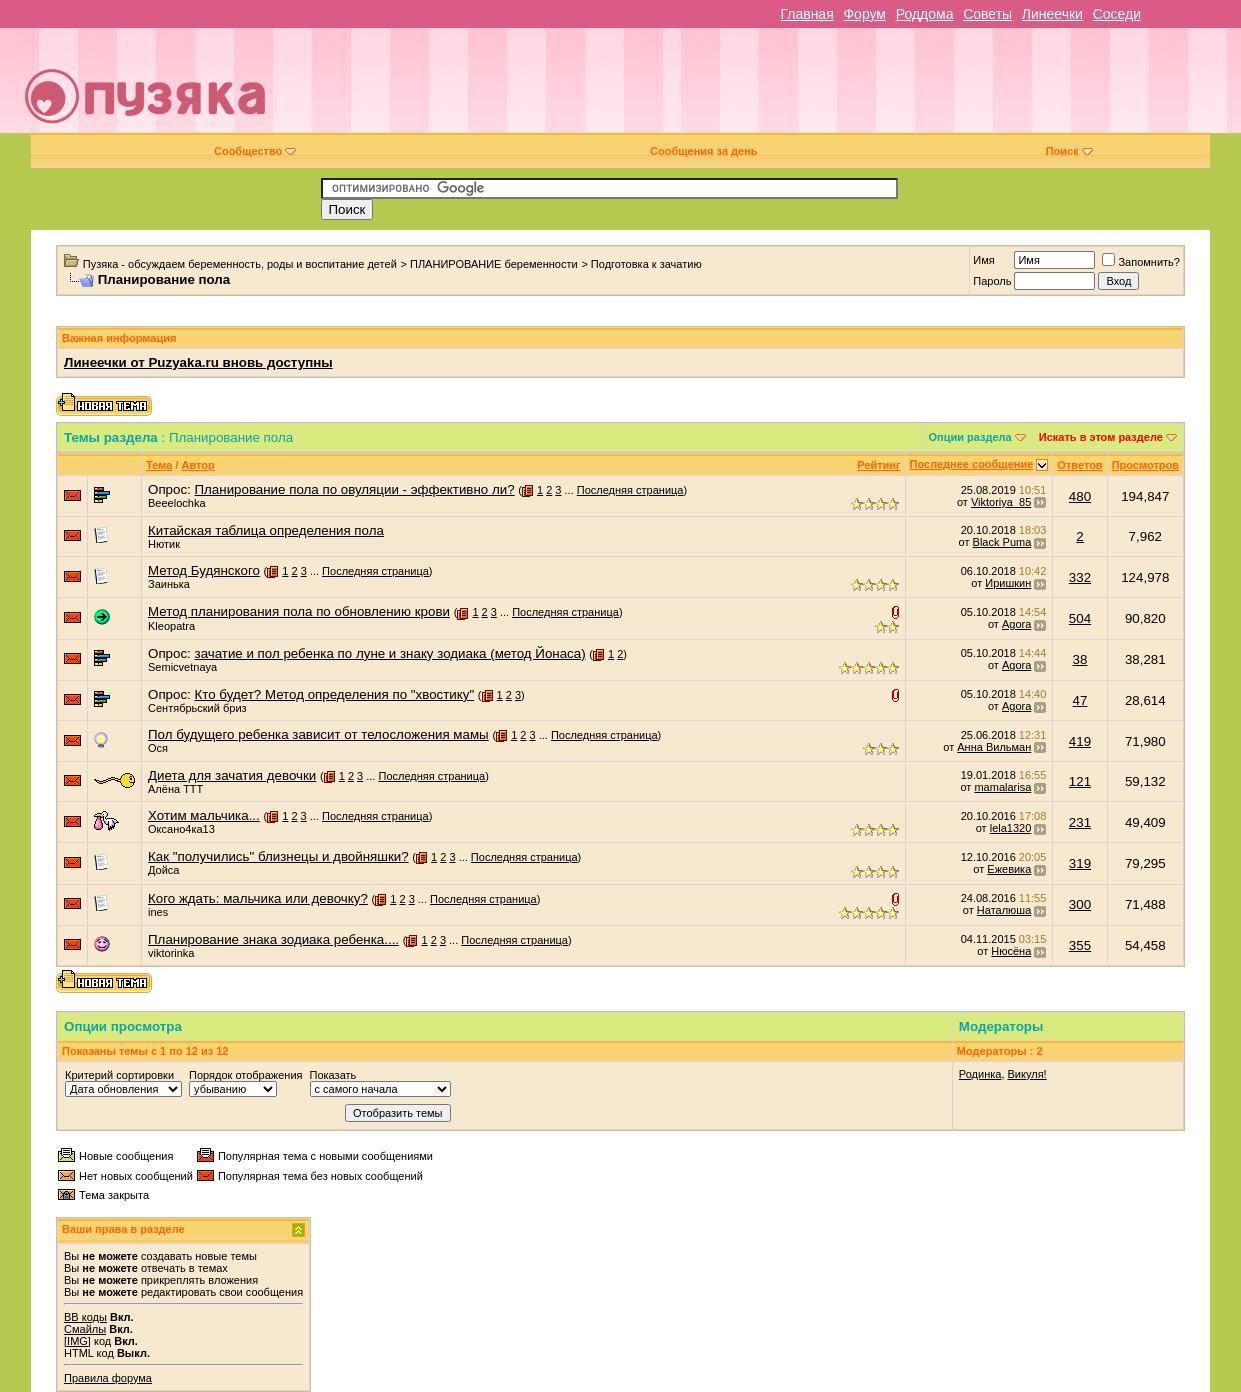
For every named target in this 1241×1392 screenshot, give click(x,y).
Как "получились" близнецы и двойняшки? (278, 856)
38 (1080, 659)
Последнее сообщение (972, 464)
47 (1080, 700)
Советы (987, 14)
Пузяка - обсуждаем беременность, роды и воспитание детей (240, 264)
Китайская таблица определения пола (266, 530)
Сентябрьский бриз (197, 708)
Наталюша (1004, 910)
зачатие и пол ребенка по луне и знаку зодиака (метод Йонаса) (390, 653)
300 (1080, 904)
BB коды (85, 1317)
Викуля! (1027, 1074)
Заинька (169, 584)
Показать (333, 1075)
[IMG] (77, 1341)
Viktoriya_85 (1001, 502)
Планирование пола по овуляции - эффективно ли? (355, 489)
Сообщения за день (703, 151)
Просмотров (1145, 465)
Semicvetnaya (182, 667)
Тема (159, 465)
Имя (983, 260)
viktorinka (171, 953)
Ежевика (1009, 869)
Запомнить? (1141, 262)
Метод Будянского (204, 570)
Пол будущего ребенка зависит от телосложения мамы (318, 734)
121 (1080, 781)
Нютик (164, 544)
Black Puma (1002, 542)
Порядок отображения (245, 1075)
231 (1080, 822)
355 (1080, 945)
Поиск (1069, 151)
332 (1080, 577)
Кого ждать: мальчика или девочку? (258, 898)
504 (1080, 618)
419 (1080, 741)
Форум (864, 14)
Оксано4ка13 (181, 829)
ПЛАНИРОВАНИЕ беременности (494, 264)
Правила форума (108, 1378)
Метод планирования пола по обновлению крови (299, 611)
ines (158, 912)
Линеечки (1052, 14)
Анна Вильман (994, 747)
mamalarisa (1002, 787)
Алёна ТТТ (175, 789)
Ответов (1079, 465)
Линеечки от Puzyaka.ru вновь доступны (198, 362)
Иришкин (1008, 583)
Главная (806, 14)
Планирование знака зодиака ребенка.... (273, 939)
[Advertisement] (762, 88)
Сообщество (255, 151)
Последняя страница (630, 490)
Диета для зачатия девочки (232, 775)
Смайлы (85, 1329)
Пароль (992, 281)
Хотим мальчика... (204, 815)
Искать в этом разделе (1101, 437)
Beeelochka (177, 503)
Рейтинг (878, 465)
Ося (158, 748)
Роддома (925, 14)
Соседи (1117, 14)
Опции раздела (970, 437)
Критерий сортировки (119, 1075)
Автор (197, 465)
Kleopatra (171, 626)
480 (1080, 496)
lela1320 (1011, 828)
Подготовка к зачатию (646, 264)
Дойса (163, 870)
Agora (1016, 624)
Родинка (980, 1074)
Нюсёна (1011, 951)
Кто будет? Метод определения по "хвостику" (335, 694)
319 (1080, 863)
